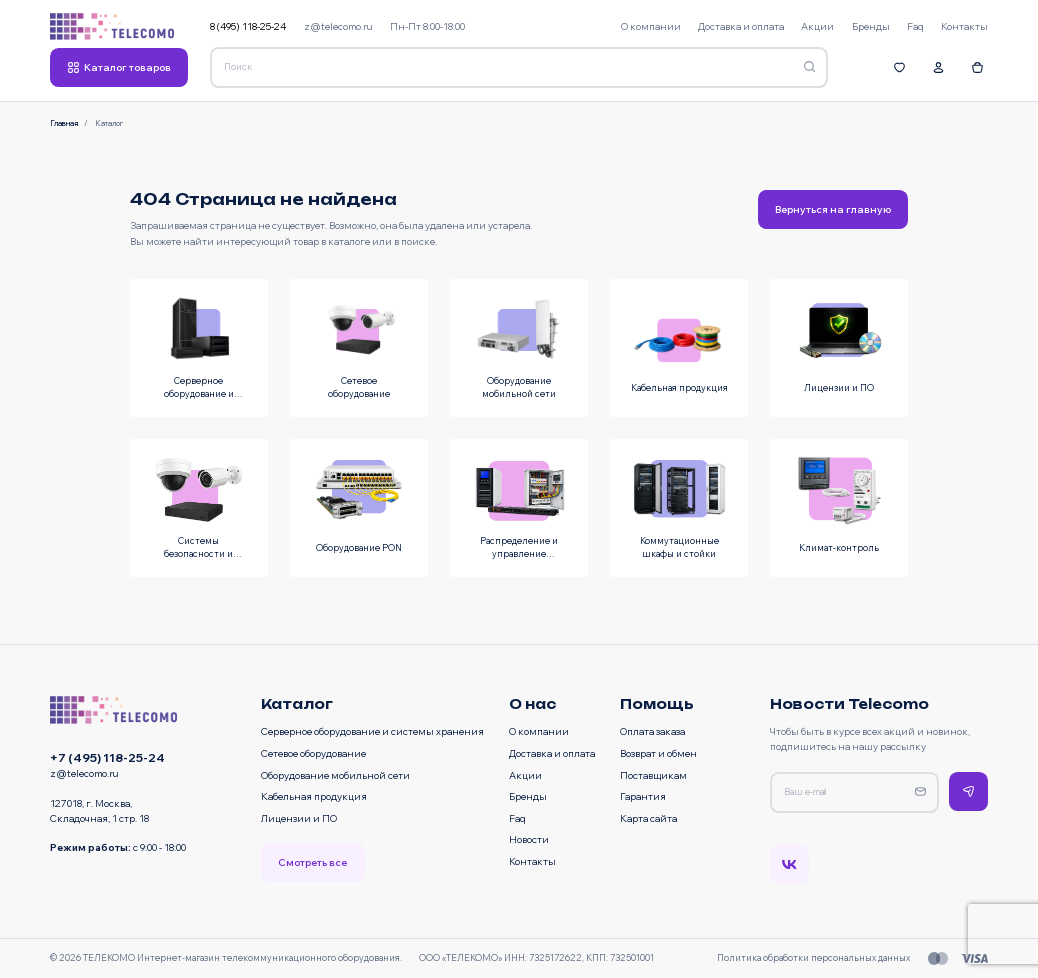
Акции (525, 775)
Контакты (532, 861)
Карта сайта (648, 818)
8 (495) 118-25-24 (248, 26)
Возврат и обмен (658, 753)
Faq (517, 818)
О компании (539, 731)
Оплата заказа (652, 731)
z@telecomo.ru (338, 26)
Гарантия (643, 796)
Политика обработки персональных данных (813, 957)
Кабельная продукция (314, 796)
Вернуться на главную (833, 209)
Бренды (528, 796)
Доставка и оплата (552, 753)
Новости (529, 839)
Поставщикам (653, 775)
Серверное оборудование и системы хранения (372, 731)
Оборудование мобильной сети (335, 775)
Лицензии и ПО (299, 818)
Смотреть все (312, 862)
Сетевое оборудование (313, 753)
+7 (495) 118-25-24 (107, 757)
